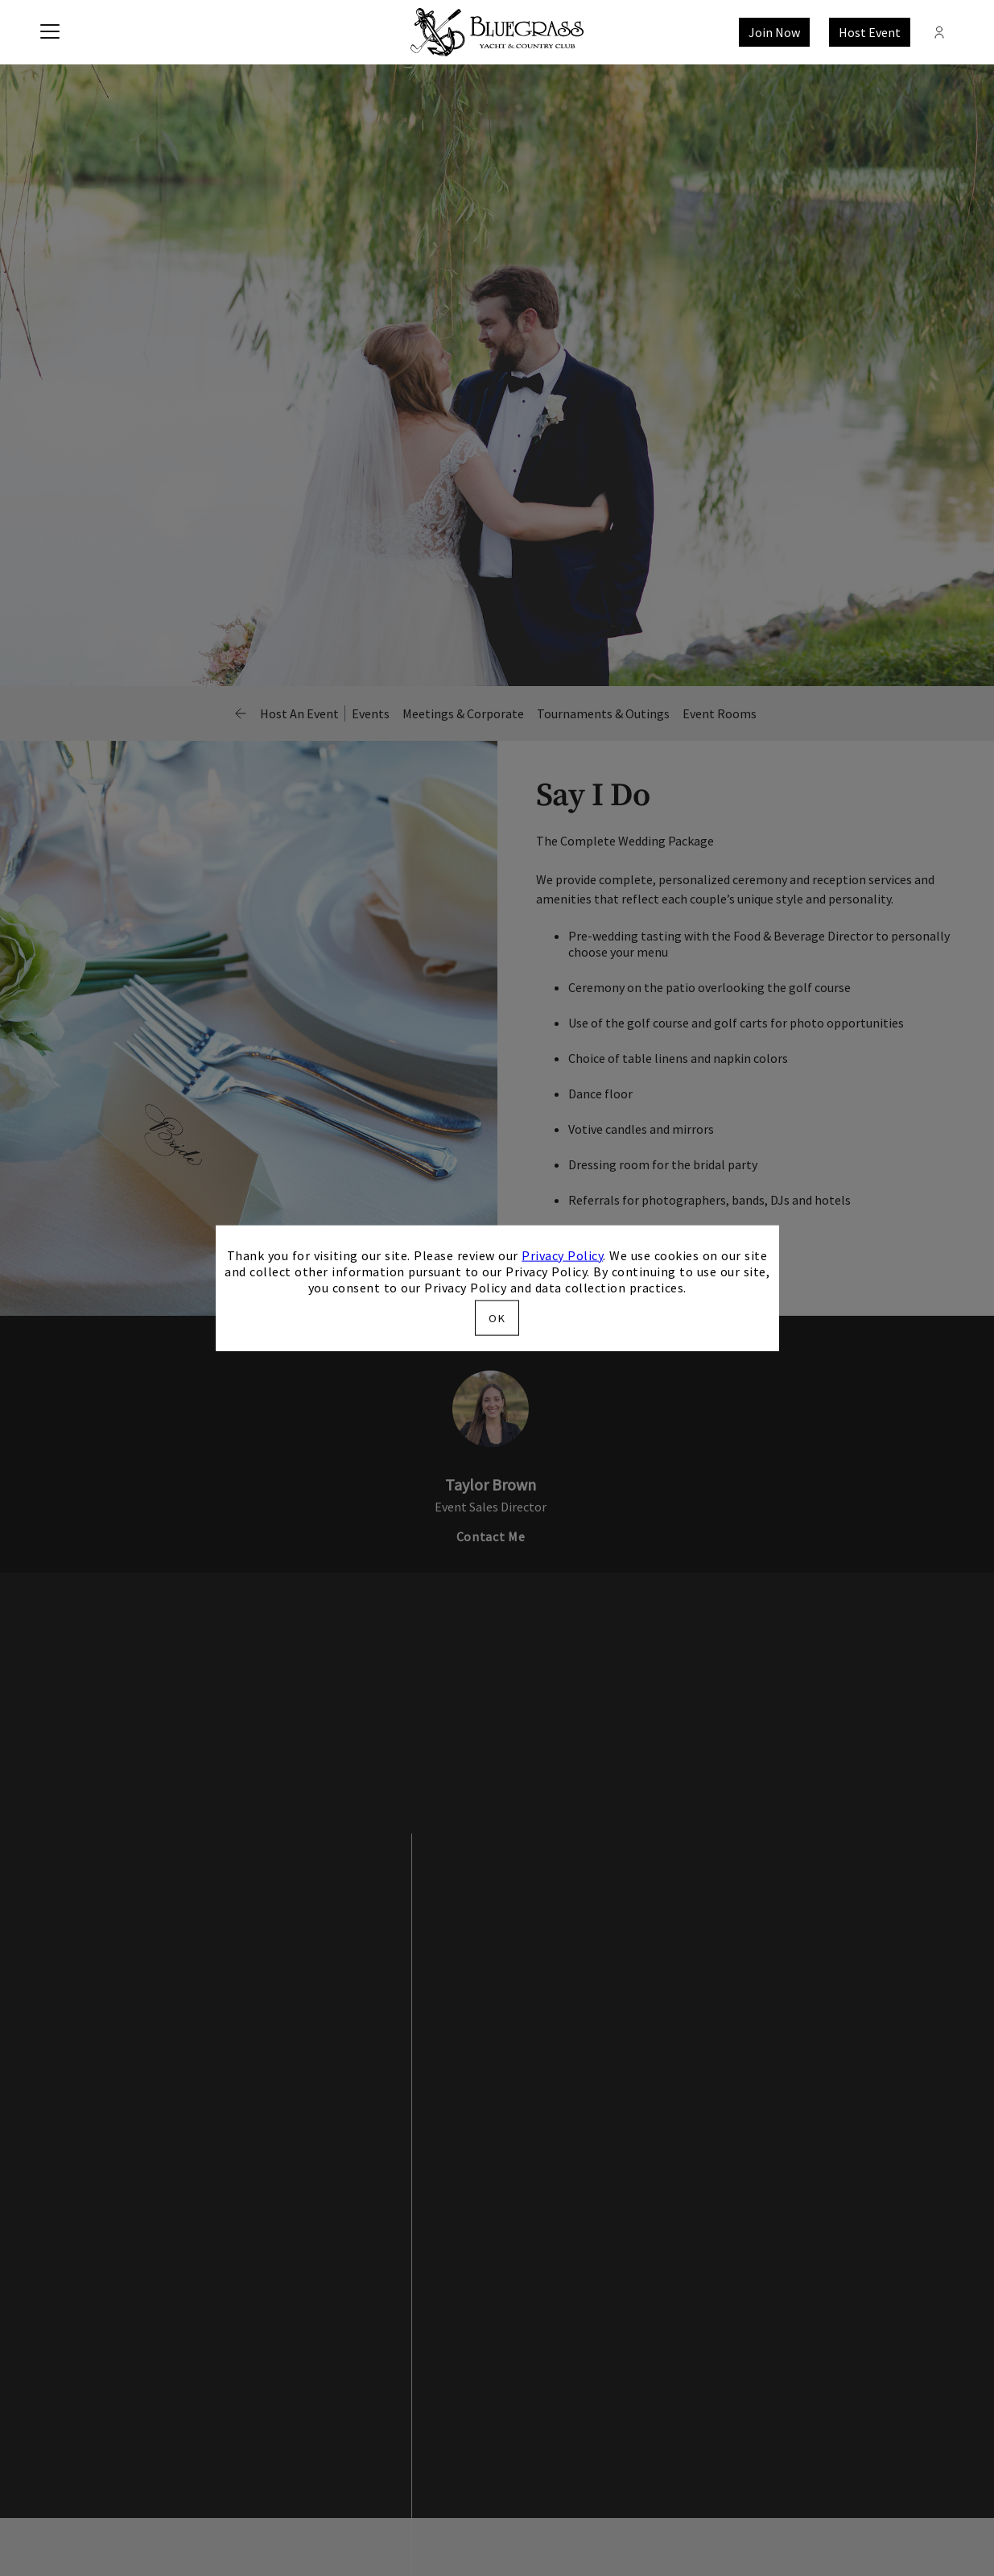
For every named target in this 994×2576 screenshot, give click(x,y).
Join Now (774, 32)
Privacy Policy (562, 1255)
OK (497, 1318)
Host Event (870, 32)
